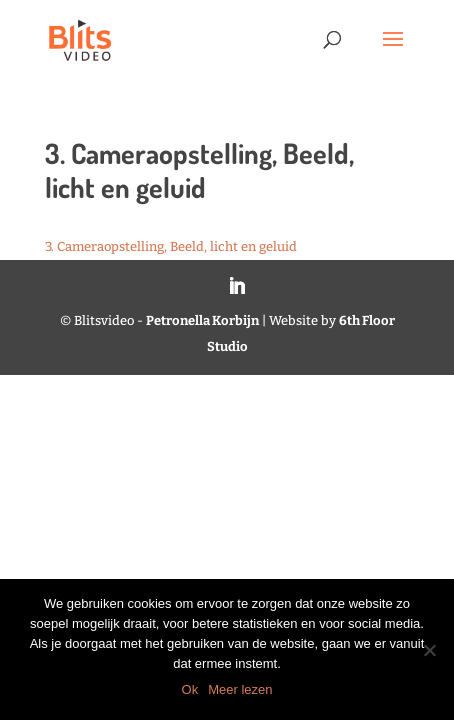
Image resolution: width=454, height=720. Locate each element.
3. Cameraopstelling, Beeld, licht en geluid (171, 246)
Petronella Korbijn (202, 320)
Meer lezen (240, 689)
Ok (190, 689)
